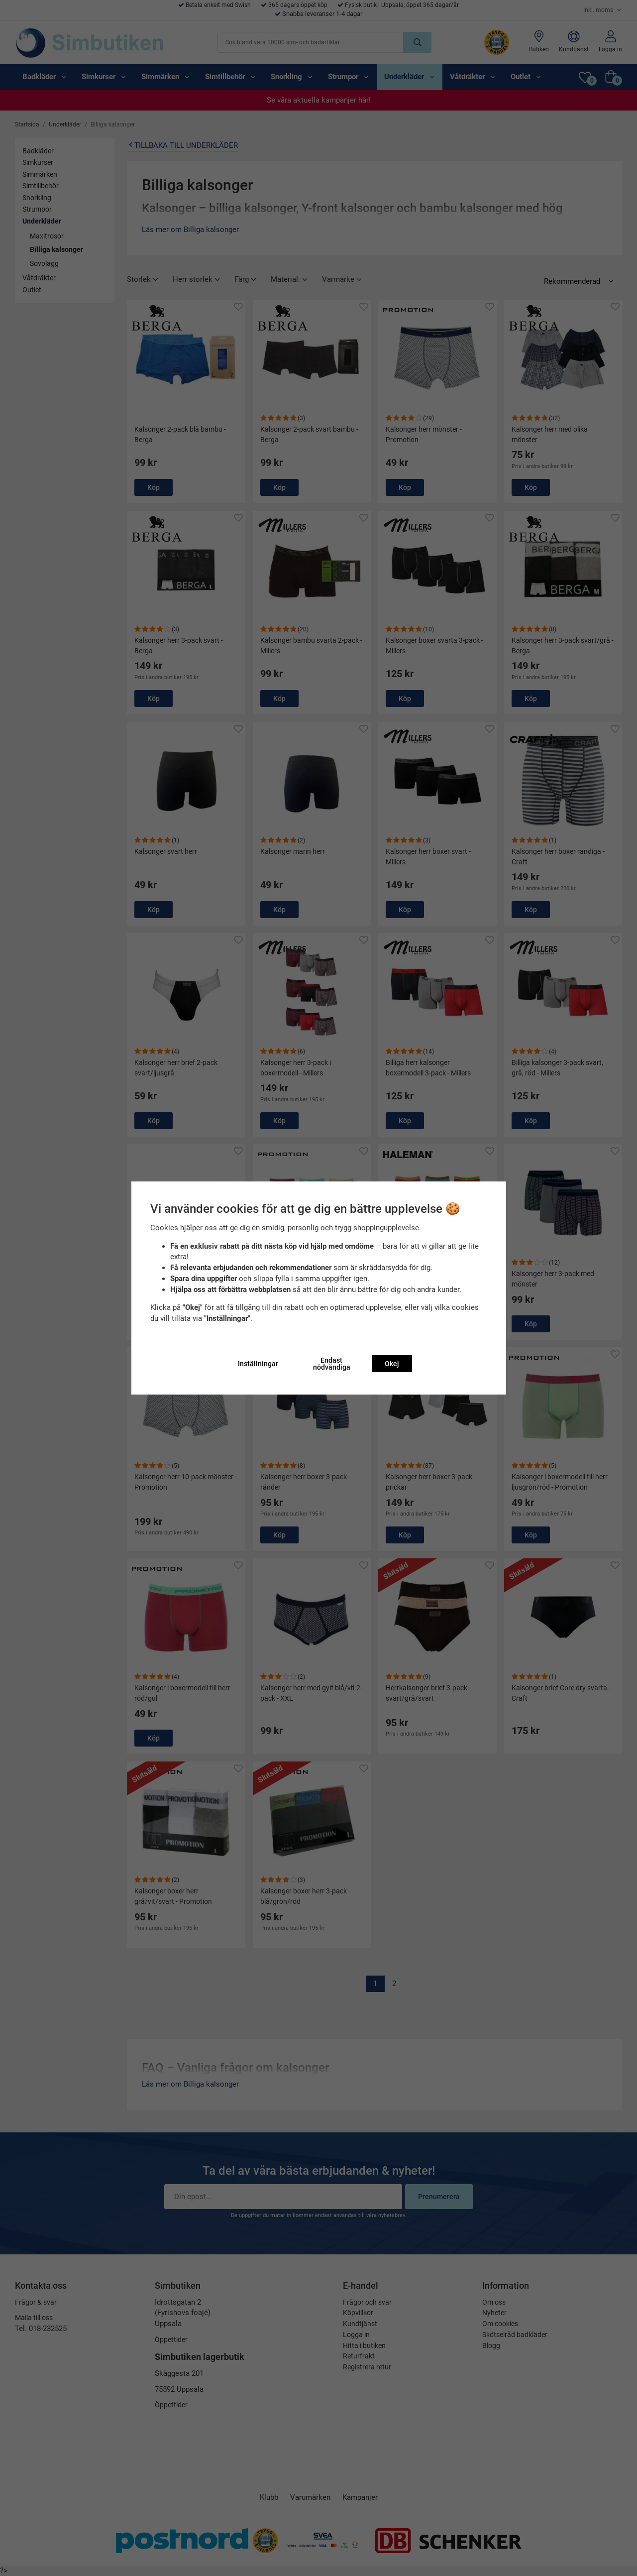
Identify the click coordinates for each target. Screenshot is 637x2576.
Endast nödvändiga (331, 1363)
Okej (392, 1364)
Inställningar (258, 1364)
